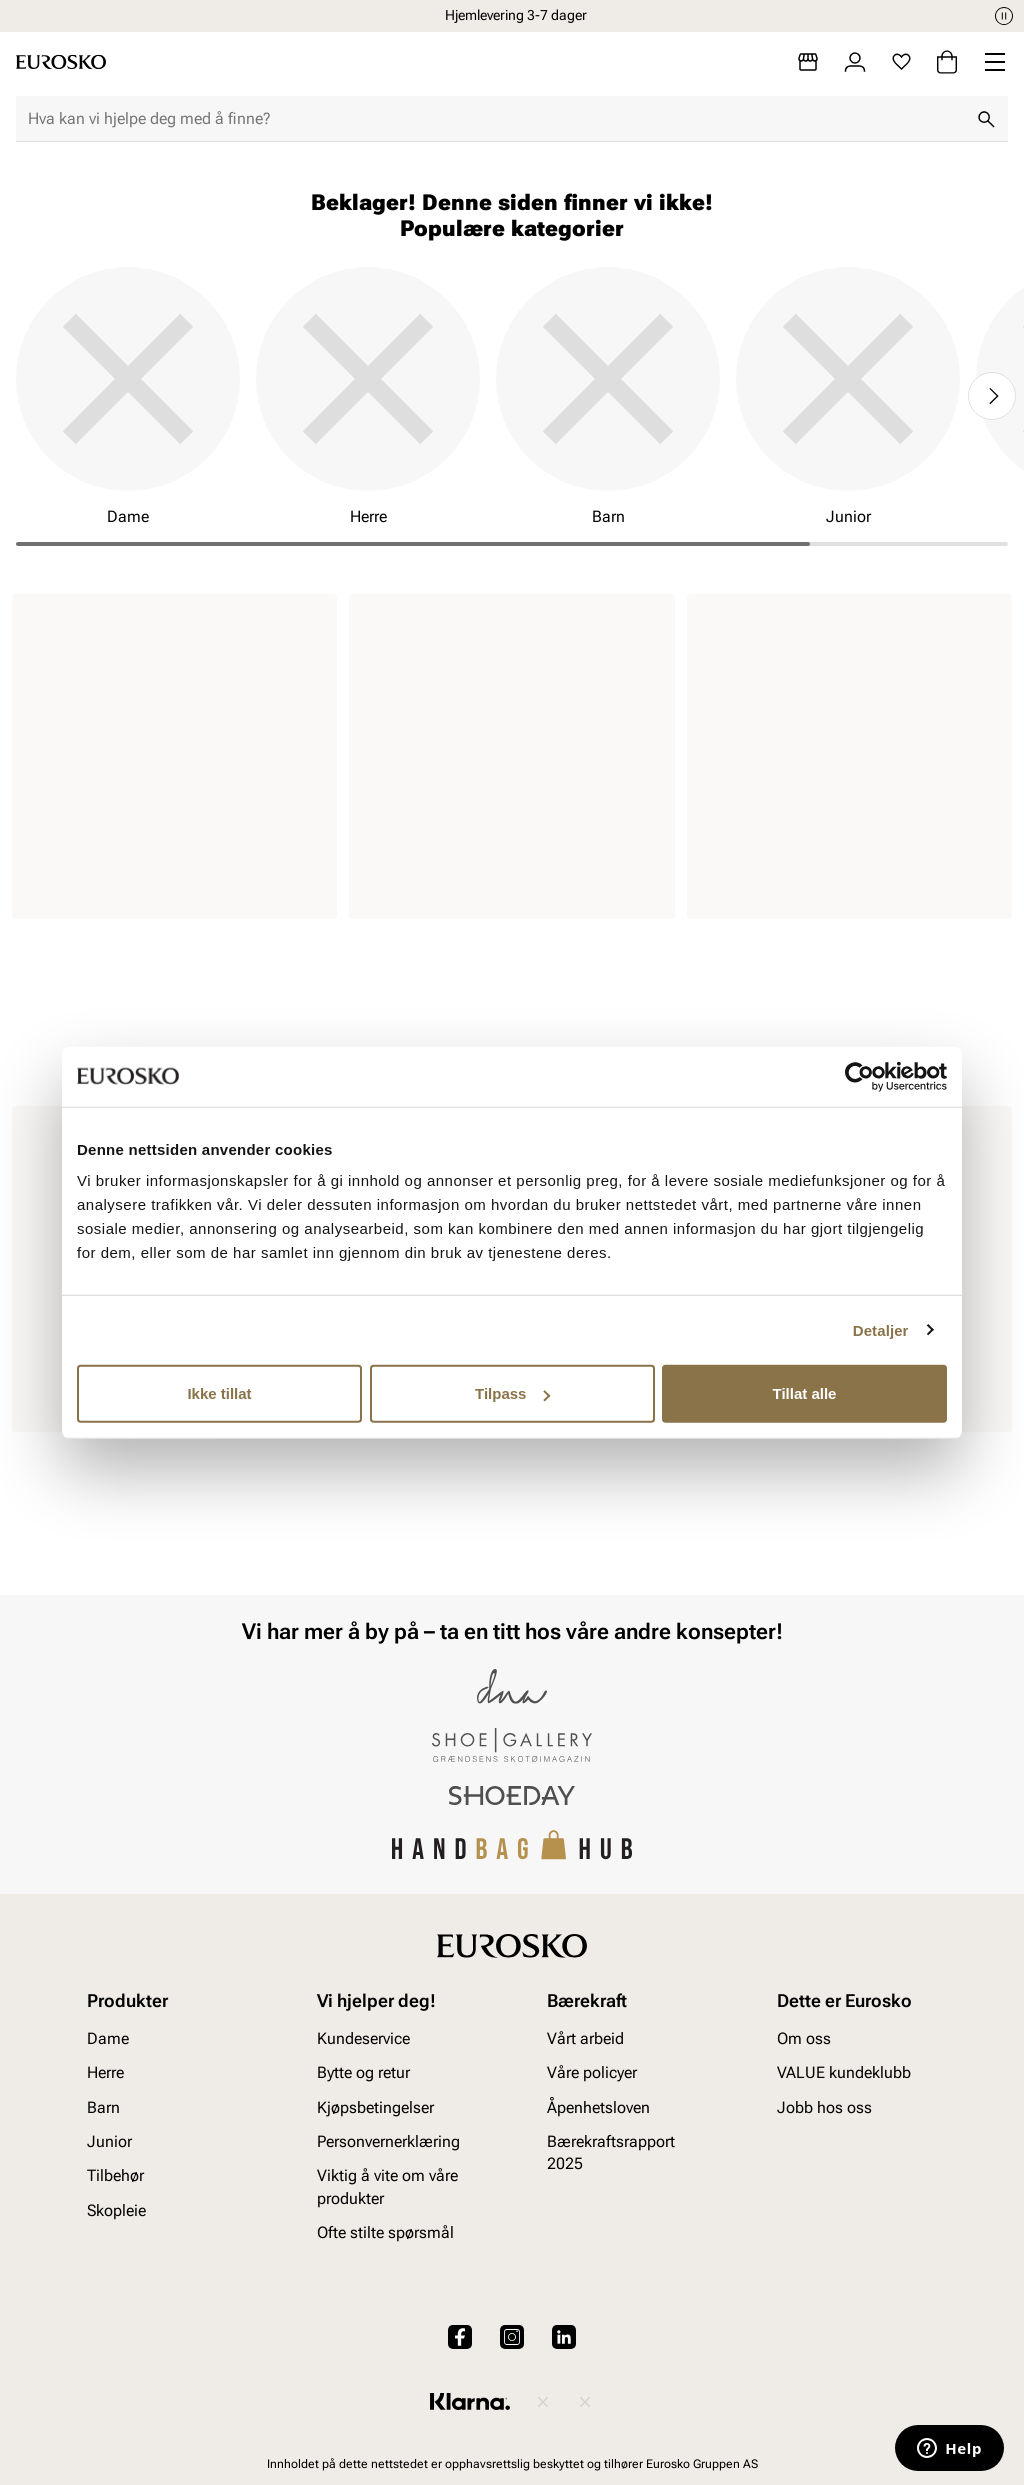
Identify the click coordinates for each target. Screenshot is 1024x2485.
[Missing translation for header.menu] (995, 62)
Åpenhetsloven (598, 2107)
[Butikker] (808, 62)
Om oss (804, 2038)
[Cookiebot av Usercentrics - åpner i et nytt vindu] (859, 1076)
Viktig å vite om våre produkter (387, 2186)
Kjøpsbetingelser (375, 2107)
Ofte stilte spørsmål (385, 2232)
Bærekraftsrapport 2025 (611, 2152)
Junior (109, 2141)
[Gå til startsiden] (61, 62)
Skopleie (116, 2210)
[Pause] (1004, 16)
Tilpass (512, 1393)
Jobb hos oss (824, 2107)
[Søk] (986, 119)
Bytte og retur (363, 2072)
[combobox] (496, 119)
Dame (108, 2038)
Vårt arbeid (585, 2038)
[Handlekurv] (947, 62)
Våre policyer (592, 2072)
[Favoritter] (901, 62)
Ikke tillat (219, 1393)
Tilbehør (115, 2175)
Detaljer (881, 1329)
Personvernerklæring (388, 2141)
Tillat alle (805, 1393)
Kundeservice (363, 2038)
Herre (105, 2072)
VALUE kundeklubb (844, 2072)
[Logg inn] (855, 62)
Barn (103, 2107)
